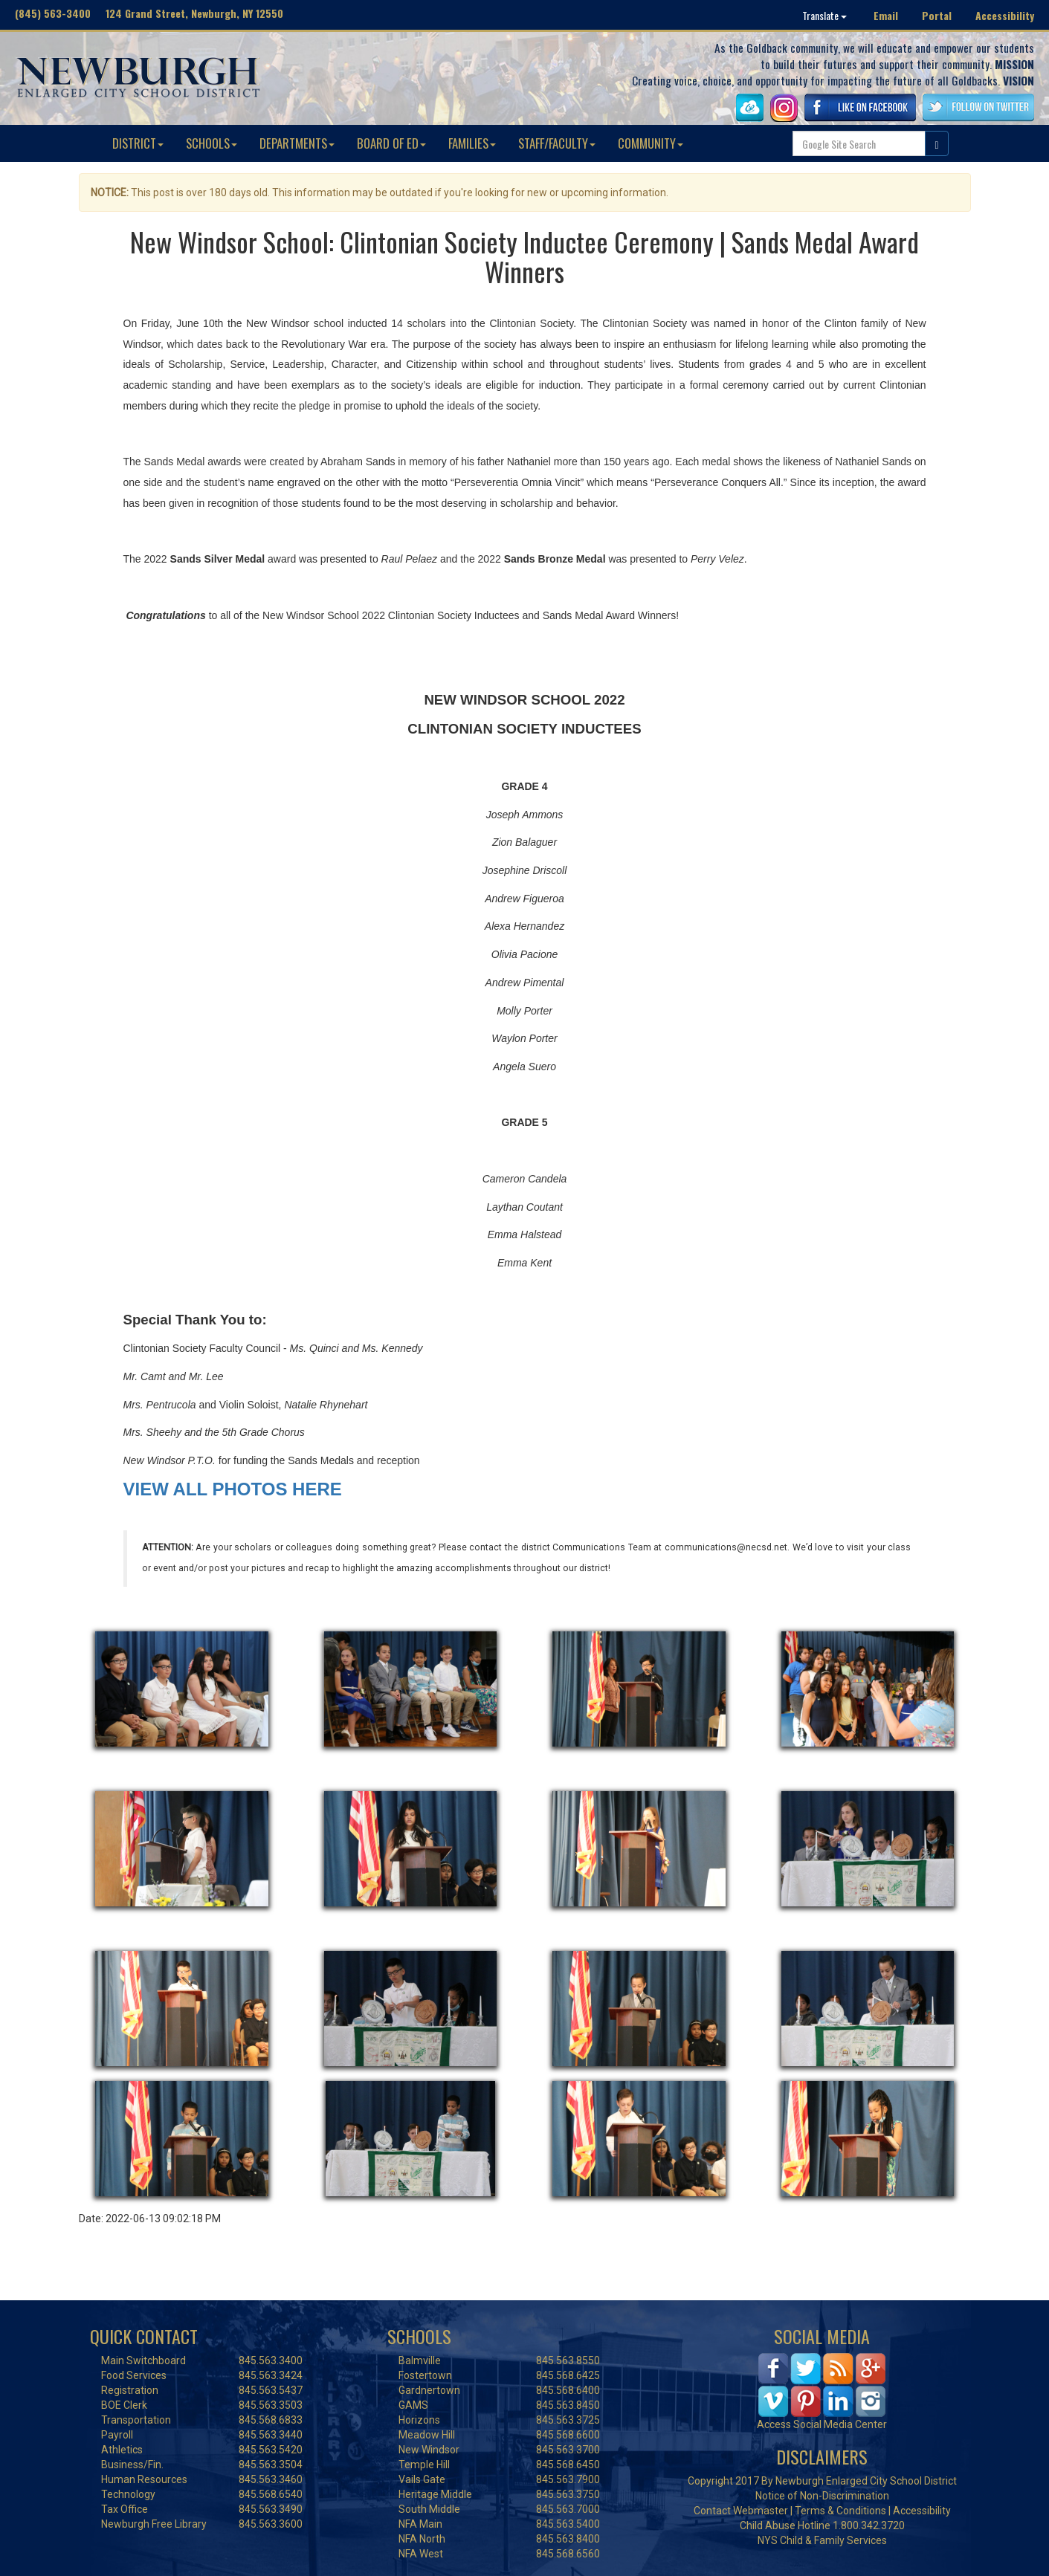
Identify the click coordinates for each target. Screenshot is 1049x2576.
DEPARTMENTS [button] (297, 143)
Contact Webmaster (741, 2511)
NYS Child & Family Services (822, 2540)
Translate (824, 15)
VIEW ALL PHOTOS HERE (232, 1489)
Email (886, 15)
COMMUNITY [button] (650, 143)
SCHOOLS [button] (211, 143)
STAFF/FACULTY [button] (556, 143)
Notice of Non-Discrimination (822, 2496)
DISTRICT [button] (138, 143)
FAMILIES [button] (472, 143)
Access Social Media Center (822, 2424)
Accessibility (1004, 15)
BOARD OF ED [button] (391, 143)
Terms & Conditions (840, 2511)
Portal (937, 15)
